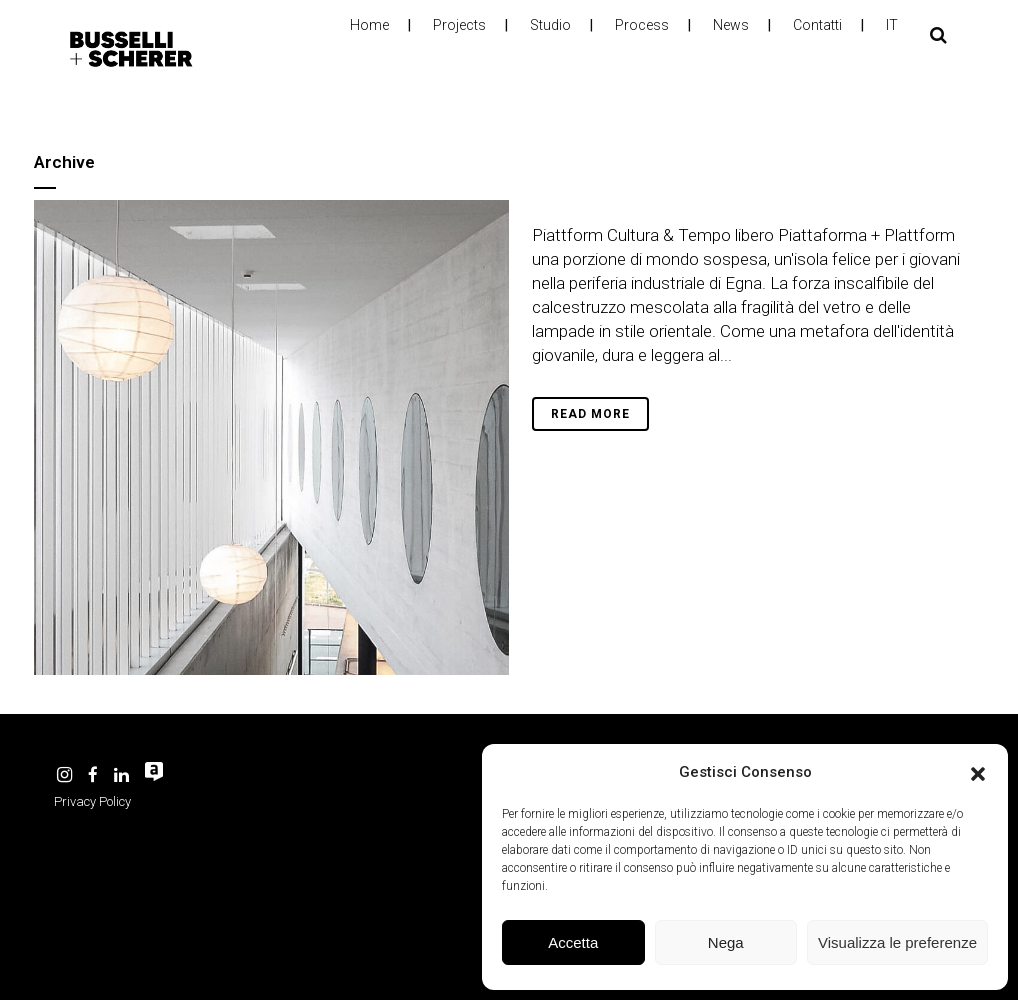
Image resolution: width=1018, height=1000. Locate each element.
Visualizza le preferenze (897, 942)
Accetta (573, 942)
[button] (978, 772)
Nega (726, 942)
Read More (590, 414)
